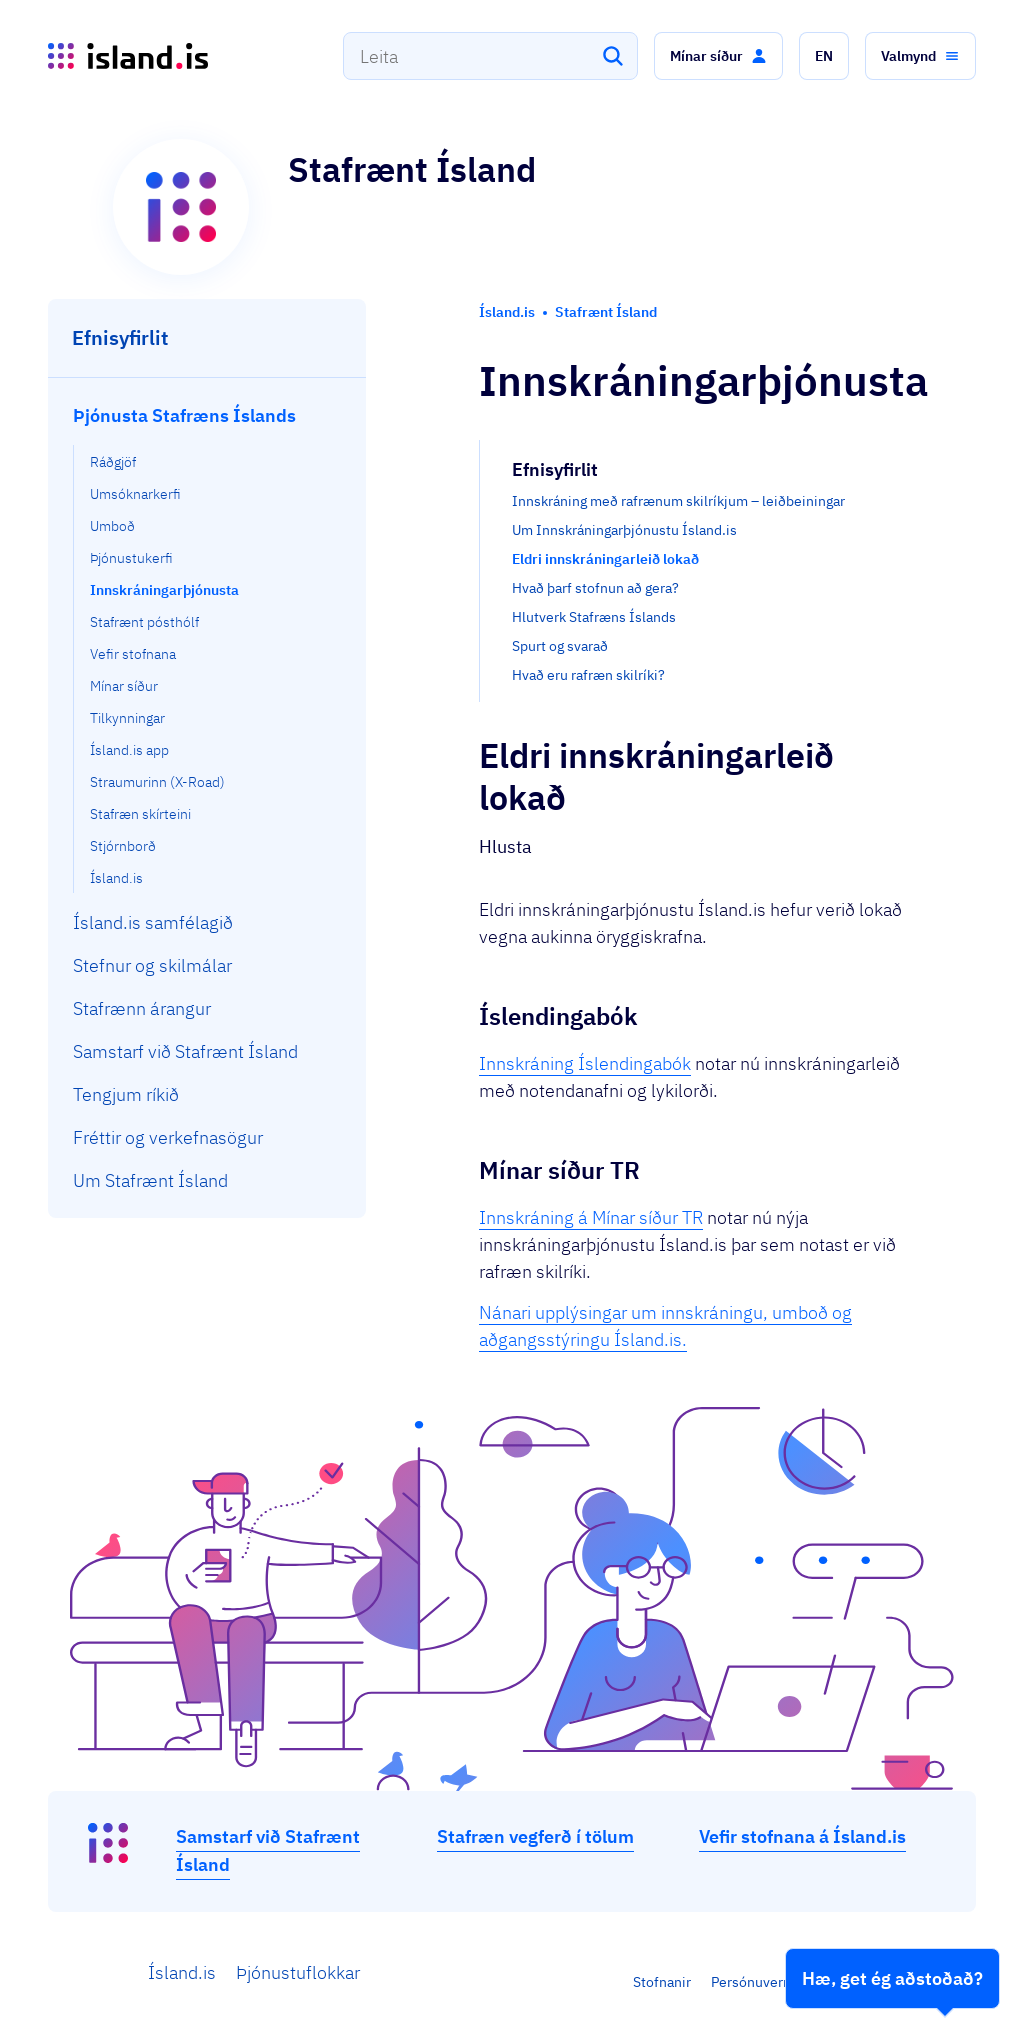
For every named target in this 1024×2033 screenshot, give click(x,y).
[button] (718, 56)
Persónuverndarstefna (781, 1982)
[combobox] (490, 56)
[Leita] (613, 56)
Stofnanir (662, 1982)
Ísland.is (182, 1972)
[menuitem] (207, 643)
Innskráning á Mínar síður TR (591, 1217)
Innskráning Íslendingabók (585, 1063)
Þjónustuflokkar (298, 1972)
